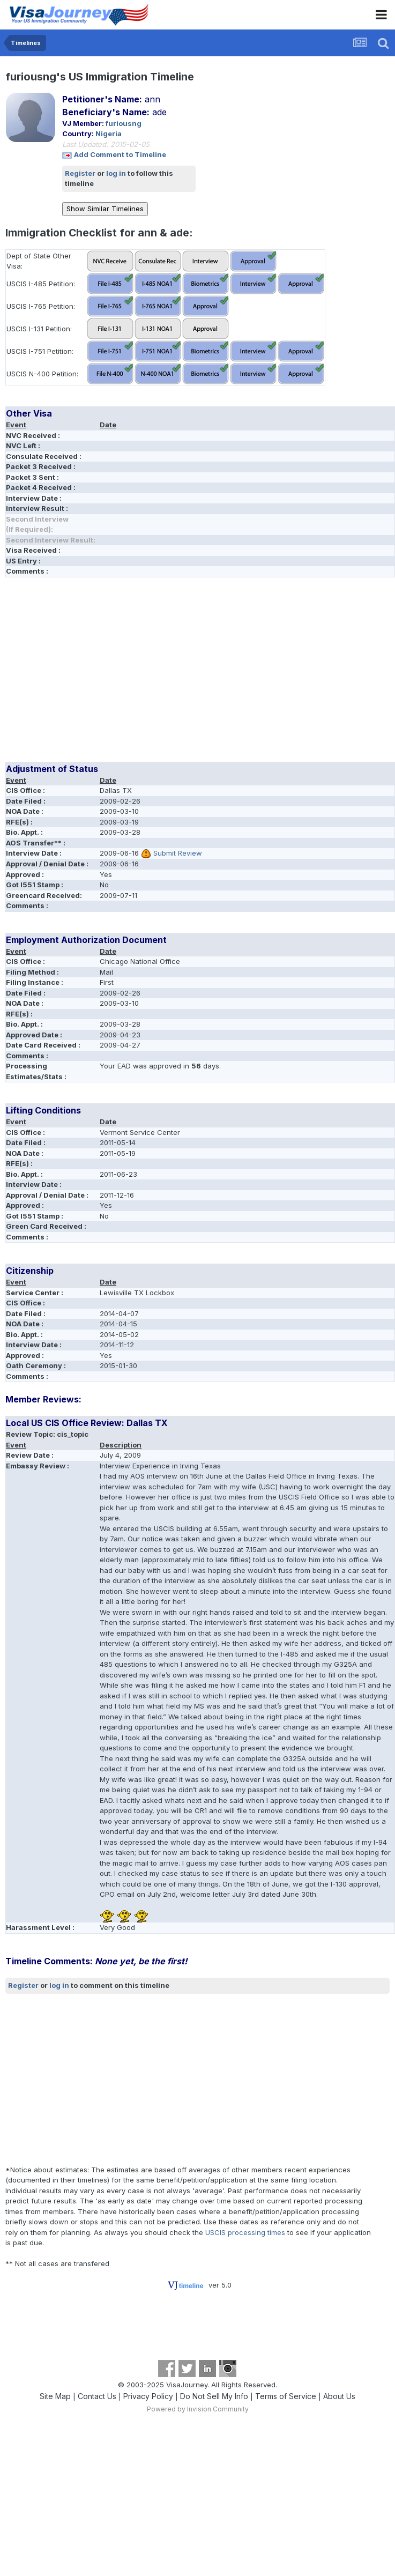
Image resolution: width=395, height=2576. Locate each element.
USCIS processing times (245, 2232)
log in (116, 173)
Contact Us (97, 2396)
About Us (339, 2396)
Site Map (55, 2396)
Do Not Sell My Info (214, 2396)
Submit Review (177, 853)
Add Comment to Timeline (120, 154)
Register (80, 173)
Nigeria (108, 133)
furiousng (123, 123)
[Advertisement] (130, 673)
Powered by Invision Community (198, 2409)
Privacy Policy (148, 2396)
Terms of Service (285, 2396)
